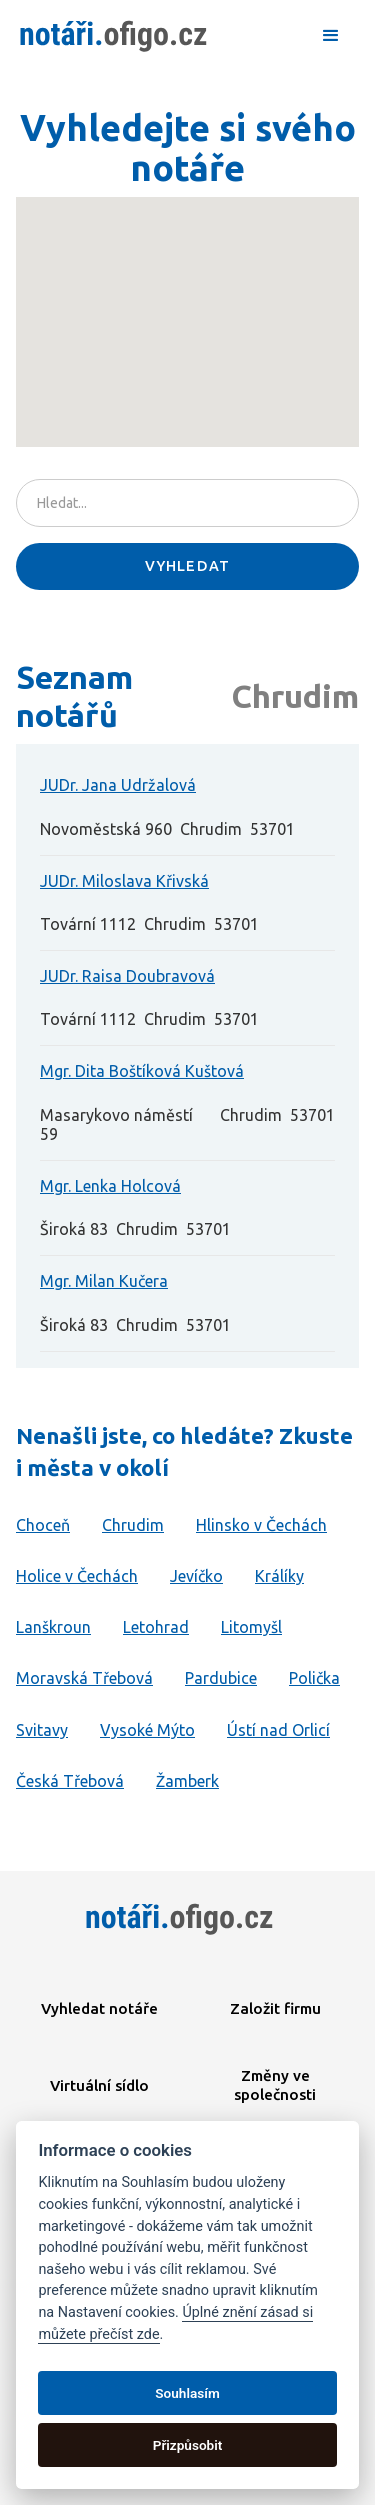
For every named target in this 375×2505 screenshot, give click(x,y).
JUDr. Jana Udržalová (118, 785)
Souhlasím (187, 2393)
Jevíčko (196, 1576)
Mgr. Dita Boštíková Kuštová (142, 1071)
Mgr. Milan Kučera (104, 1281)
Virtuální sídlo (99, 2085)
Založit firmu (275, 2008)
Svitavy (42, 1730)
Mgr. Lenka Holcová (110, 1186)
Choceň (43, 1525)
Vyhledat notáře (99, 2008)
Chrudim (133, 1525)
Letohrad (156, 1627)
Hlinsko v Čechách (261, 1525)
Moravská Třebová (84, 1678)
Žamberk (187, 1781)
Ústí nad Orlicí (278, 1730)
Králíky (279, 1576)
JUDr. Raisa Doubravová (127, 976)
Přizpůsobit (188, 2445)
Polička (314, 1678)
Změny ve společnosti (275, 2085)
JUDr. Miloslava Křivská (124, 881)
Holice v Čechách (77, 1576)
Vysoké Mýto (147, 1730)
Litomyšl (251, 1627)
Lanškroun (53, 1627)
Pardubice (221, 1678)
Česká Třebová (70, 1781)
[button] (331, 36)
